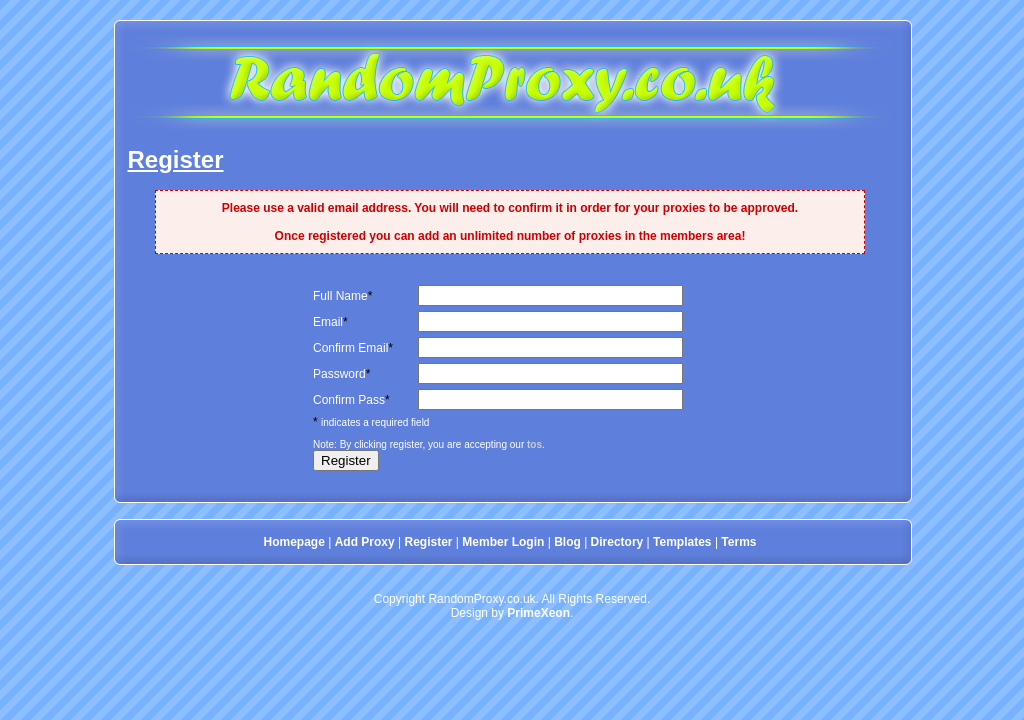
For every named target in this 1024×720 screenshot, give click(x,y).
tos (534, 444)
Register (428, 542)
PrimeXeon (538, 613)
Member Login (503, 542)
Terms (738, 542)
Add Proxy (365, 542)
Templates (682, 542)
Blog (567, 542)
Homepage (294, 542)
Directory (617, 542)
